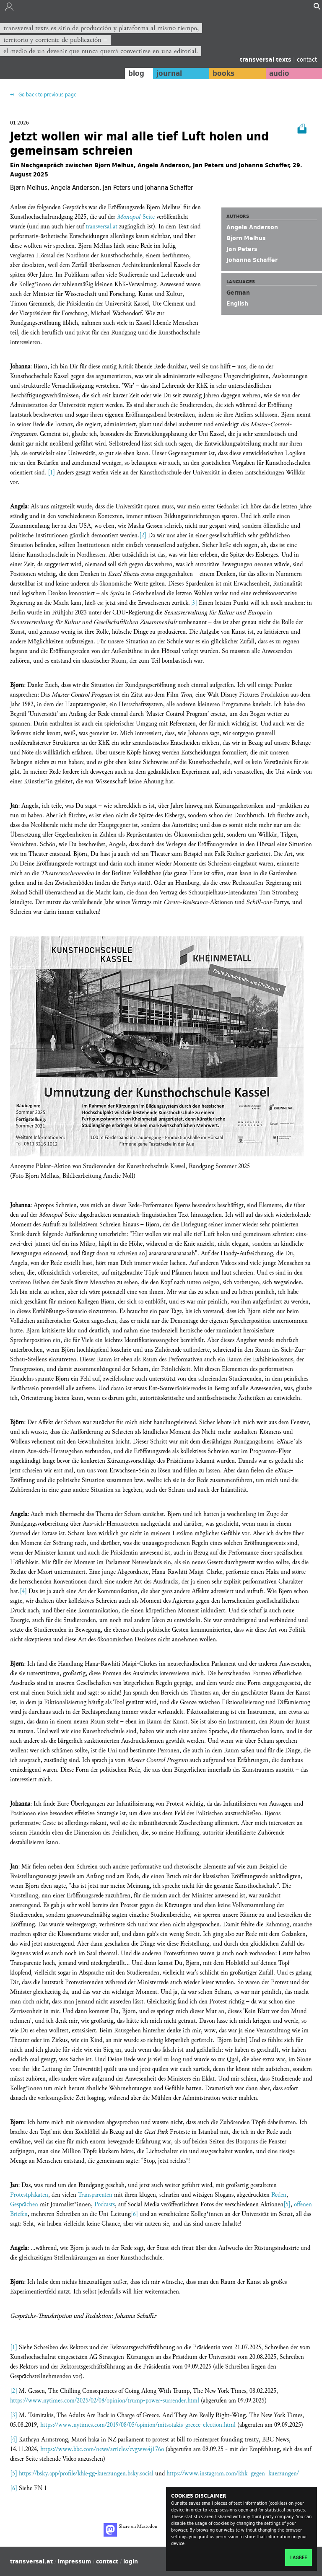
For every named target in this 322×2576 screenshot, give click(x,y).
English (237, 303)
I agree (298, 2557)
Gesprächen (24, 2204)
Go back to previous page (47, 94)
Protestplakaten (29, 2195)
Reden (278, 2195)
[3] (193, 603)
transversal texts (266, 59)
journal (169, 73)
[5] (287, 2204)
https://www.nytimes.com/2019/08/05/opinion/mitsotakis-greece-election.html (138, 2425)
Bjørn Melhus (246, 238)
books (223, 73)
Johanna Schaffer (252, 259)
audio (279, 73)
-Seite (136, 217)
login (130, 2561)
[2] (142, 535)
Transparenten (95, 2195)
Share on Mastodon (130, 2530)
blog (136, 73)
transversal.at (101, 226)
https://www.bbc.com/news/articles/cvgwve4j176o (102, 2449)
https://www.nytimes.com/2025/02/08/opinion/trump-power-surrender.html (104, 2400)
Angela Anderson (252, 227)
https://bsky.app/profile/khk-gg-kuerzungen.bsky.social (86, 2473)
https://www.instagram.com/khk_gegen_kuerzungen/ (232, 2473)
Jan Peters (241, 249)
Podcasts (104, 2204)
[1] (51, 472)
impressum (74, 2561)
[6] (134, 2214)
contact (307, 59)
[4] (23, 1591)
